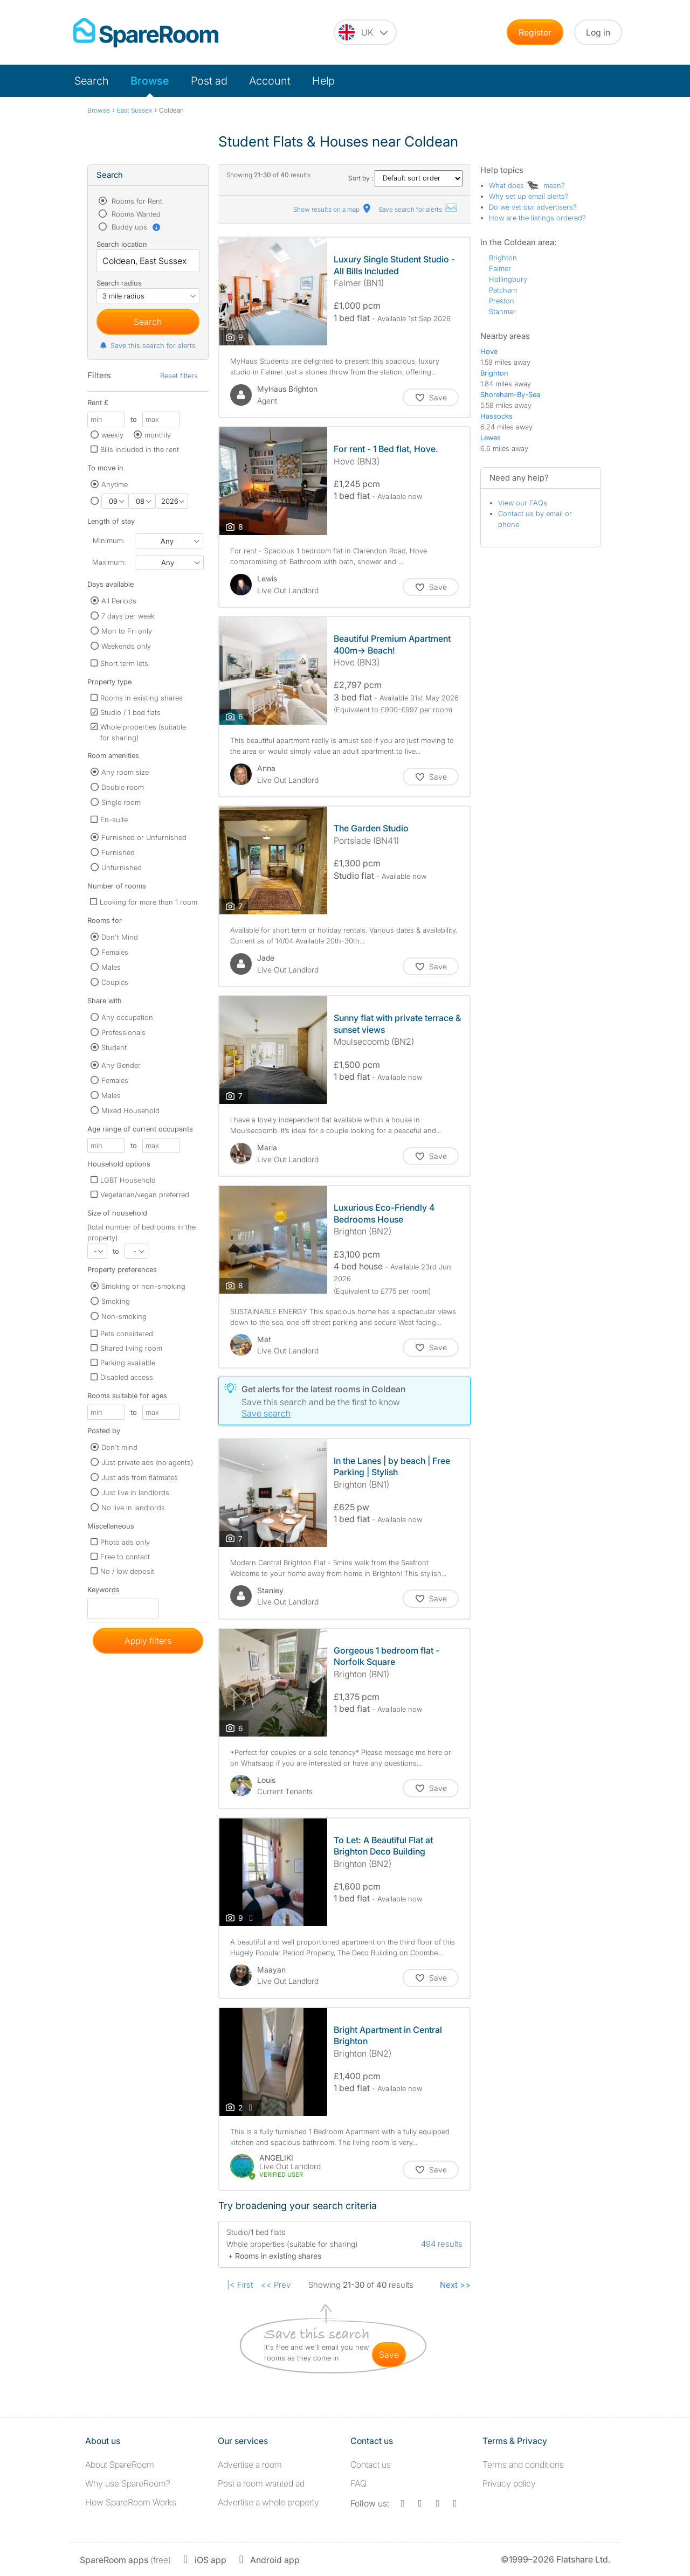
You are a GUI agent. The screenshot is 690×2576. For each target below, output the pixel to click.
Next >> (455, 2285)
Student (114, 1047)
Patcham (503, 290)
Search (91, 80)
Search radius (119, 283)
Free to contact (125, 1556)
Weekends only (126, 646)
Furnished (118, 852)
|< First (240, 2285)
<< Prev (276, 2285)
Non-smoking (124, 1316)
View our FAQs (522, 502)
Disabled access (126, 1377)
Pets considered (126, 1333)
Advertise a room (250, 2464)
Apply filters (148, 1640)
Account (270, 80)
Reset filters (179, 375)
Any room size (125, 772)
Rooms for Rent (135, 201)
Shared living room (131, 1348)
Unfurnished (121, 867)
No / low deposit (127, 1571)
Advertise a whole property (268, 2502)
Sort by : (405, 178)
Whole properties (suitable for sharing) (143, 732)
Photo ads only (125, 1542)
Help (323, 80)
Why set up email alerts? (529, 196)
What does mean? (527, 185)
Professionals (123, 1032)
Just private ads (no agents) (147, 1462)
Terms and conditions (523, 2464)
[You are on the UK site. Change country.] (365, 32)
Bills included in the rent (139, 449)
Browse (149, 80)
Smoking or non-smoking (143, 1286)
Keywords (103, 1592)
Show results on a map (332, 209)
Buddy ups (135, 227)
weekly (112, 435)
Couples (114, 982)
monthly (157, 435)
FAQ (358, 2483)
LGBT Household (128, 1180)
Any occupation (127, 1017)
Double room (122, 787)
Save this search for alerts (147, 345)
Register (535, 32)
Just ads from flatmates (139, 1477)
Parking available (127, 1362)
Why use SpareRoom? (127, 2483)
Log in (598, 32)
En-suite (114, 819)
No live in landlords (133, 1507)
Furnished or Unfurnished (144, 837)
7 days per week (128, 616)
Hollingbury (508, 279)
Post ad (209, 80)
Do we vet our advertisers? (533, 207)
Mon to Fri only (126, 631)
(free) (125, 2559)
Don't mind (119, 1447)
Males (111, 967)
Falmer (500, 268)
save (389, 2354)
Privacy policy (509, 2483)
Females (114, 952)
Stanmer (502, 311)
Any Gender (121, 1065)
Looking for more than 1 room (148, 902)
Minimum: (109, 540)
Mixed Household (130, 1110)
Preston (501, 300)
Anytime (114, 484)
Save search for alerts (418, 209)
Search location (121, 244)
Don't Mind (119, 937)
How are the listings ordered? (537, 217)
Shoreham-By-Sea (510, 394)
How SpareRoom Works (130, 2502)
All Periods (118, 600)
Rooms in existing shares (141, 697)
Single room (121, 802)
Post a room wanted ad (261, 2483)
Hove (489, 351)
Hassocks (496, 416)
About (119, 2464)
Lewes (490, 437)
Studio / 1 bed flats (130, 712)
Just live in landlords (135, 1492)
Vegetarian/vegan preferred (144, 1194)
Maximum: (109, 562)
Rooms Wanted (135, 214)
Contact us (370, 2464)
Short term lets (124, 663)
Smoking (115, 1301)
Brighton (503, 257)
